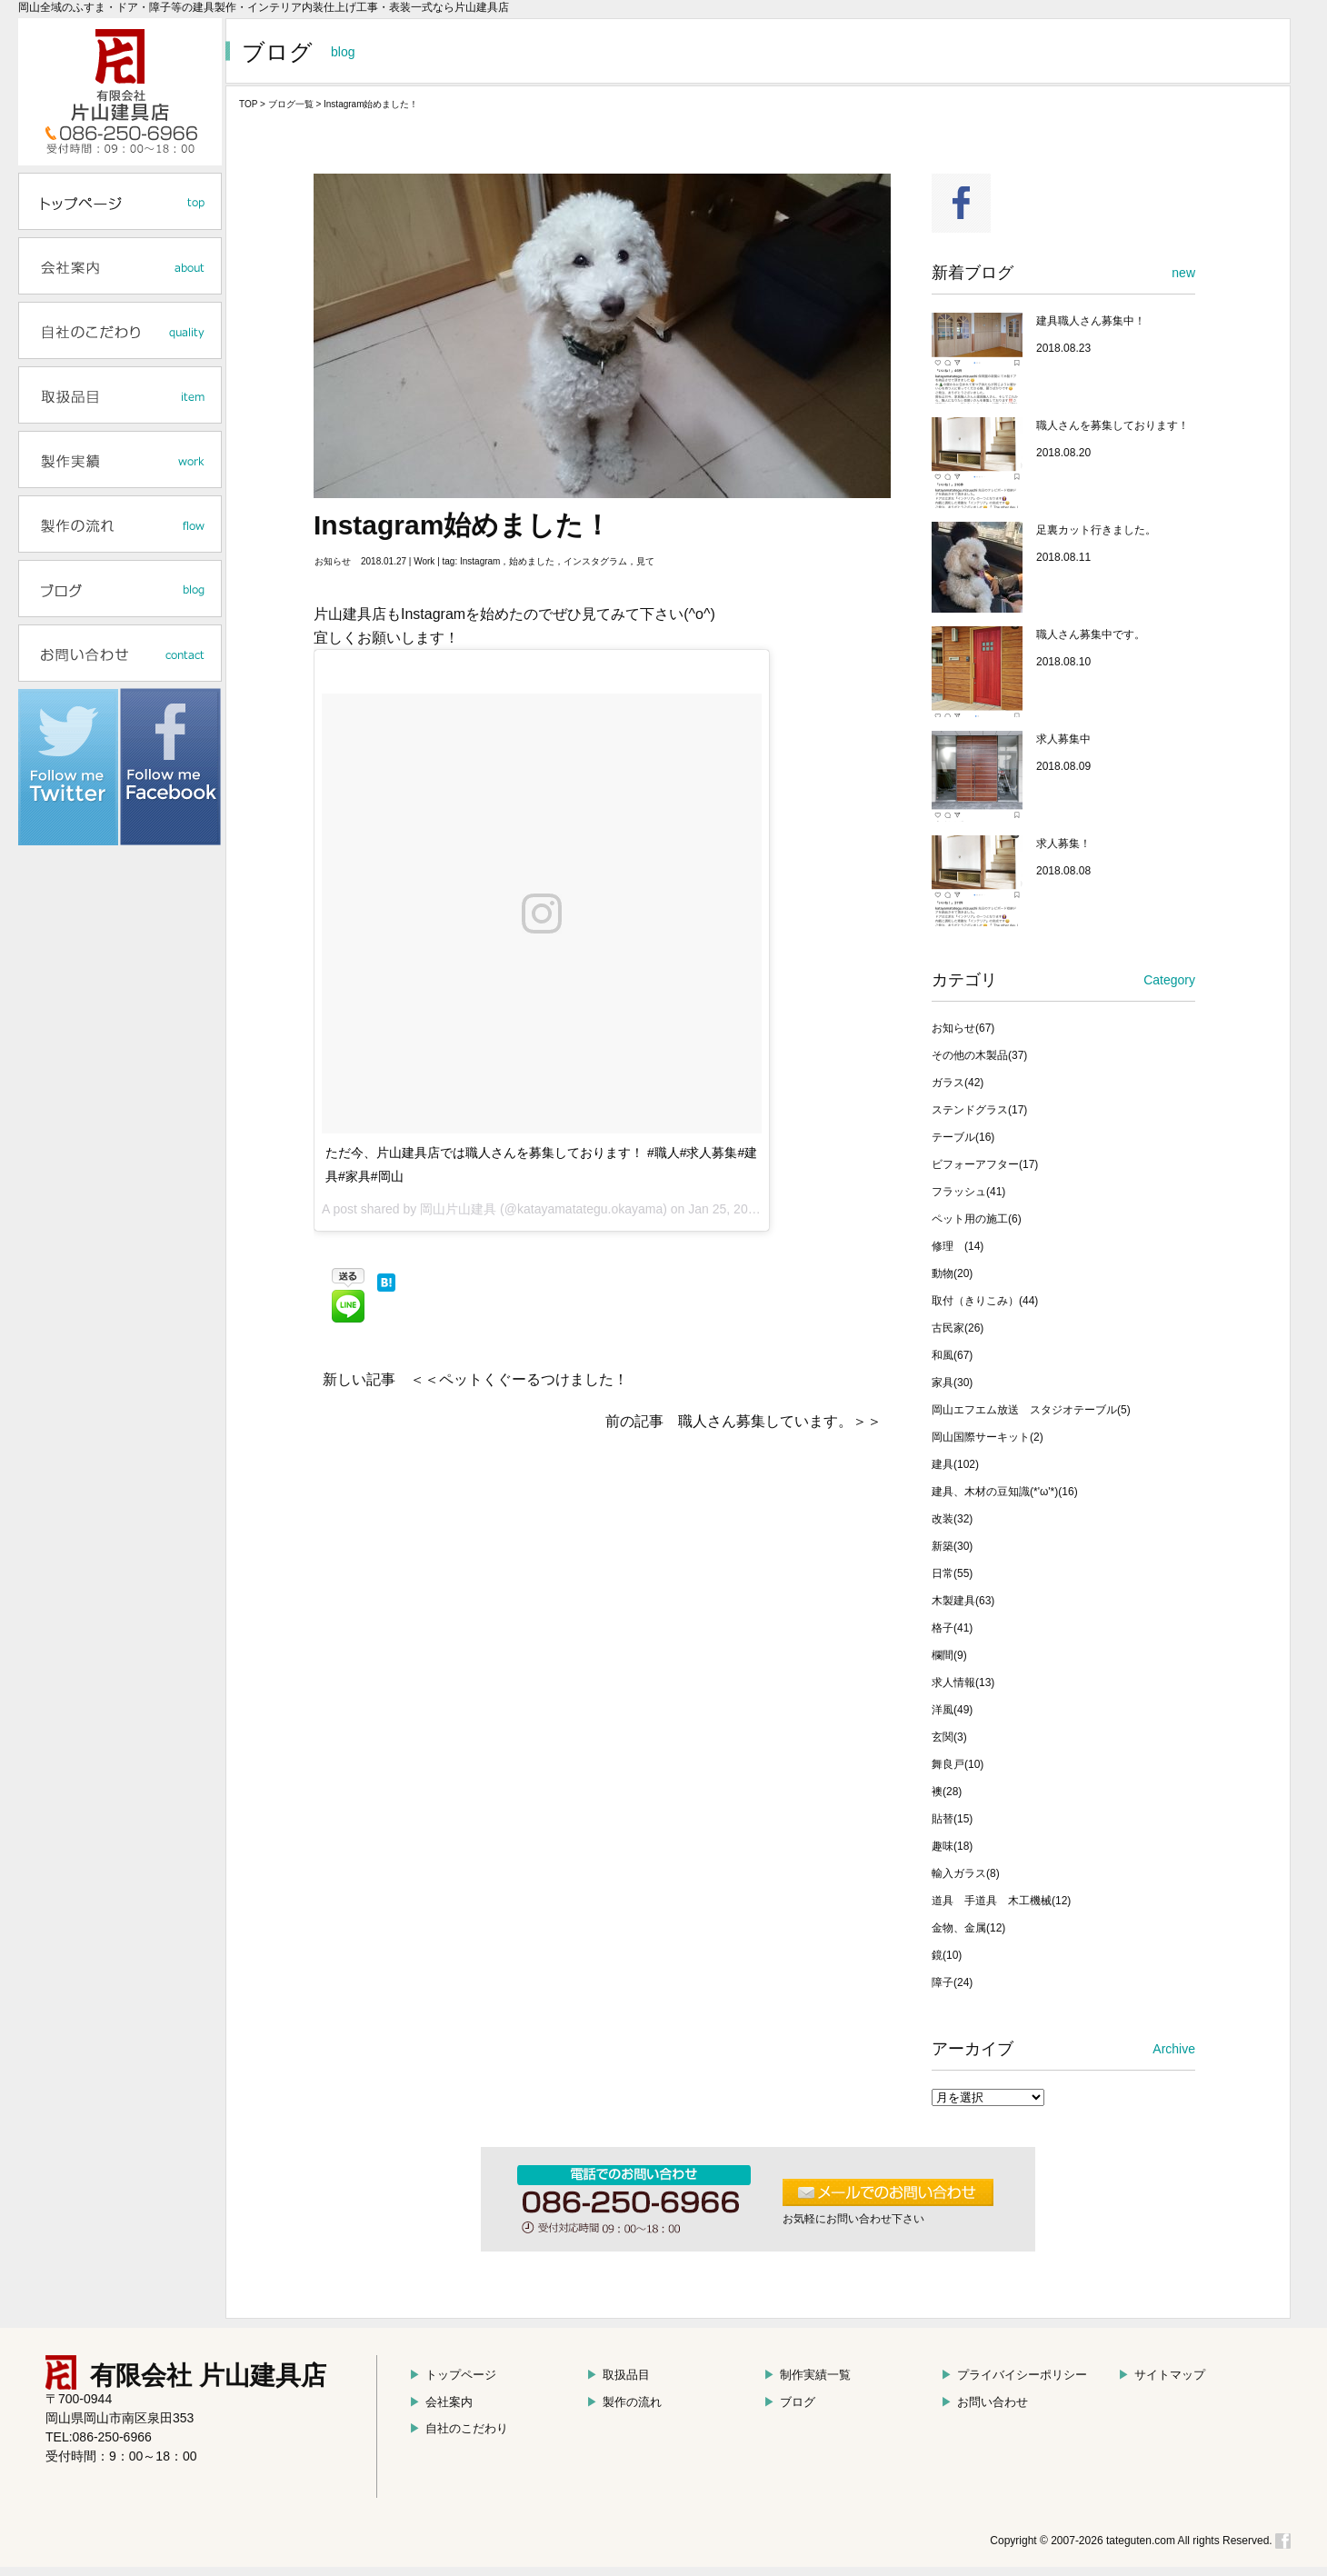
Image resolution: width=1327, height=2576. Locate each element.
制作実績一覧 (807, 2374)
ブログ (789, 2402)
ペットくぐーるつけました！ (533, 1379)
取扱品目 (618, 2374)
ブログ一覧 (291, 104)
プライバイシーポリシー (1014, 2374)
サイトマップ (1161, 2374)
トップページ (452, 2374)
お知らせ (332, 561)
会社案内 (441, 2402)
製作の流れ (624, 2402)
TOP (248, 104)
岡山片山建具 (458, 1209)
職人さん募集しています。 (765, 1421)
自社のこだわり (458, 2428)
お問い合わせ (984, 2402)
